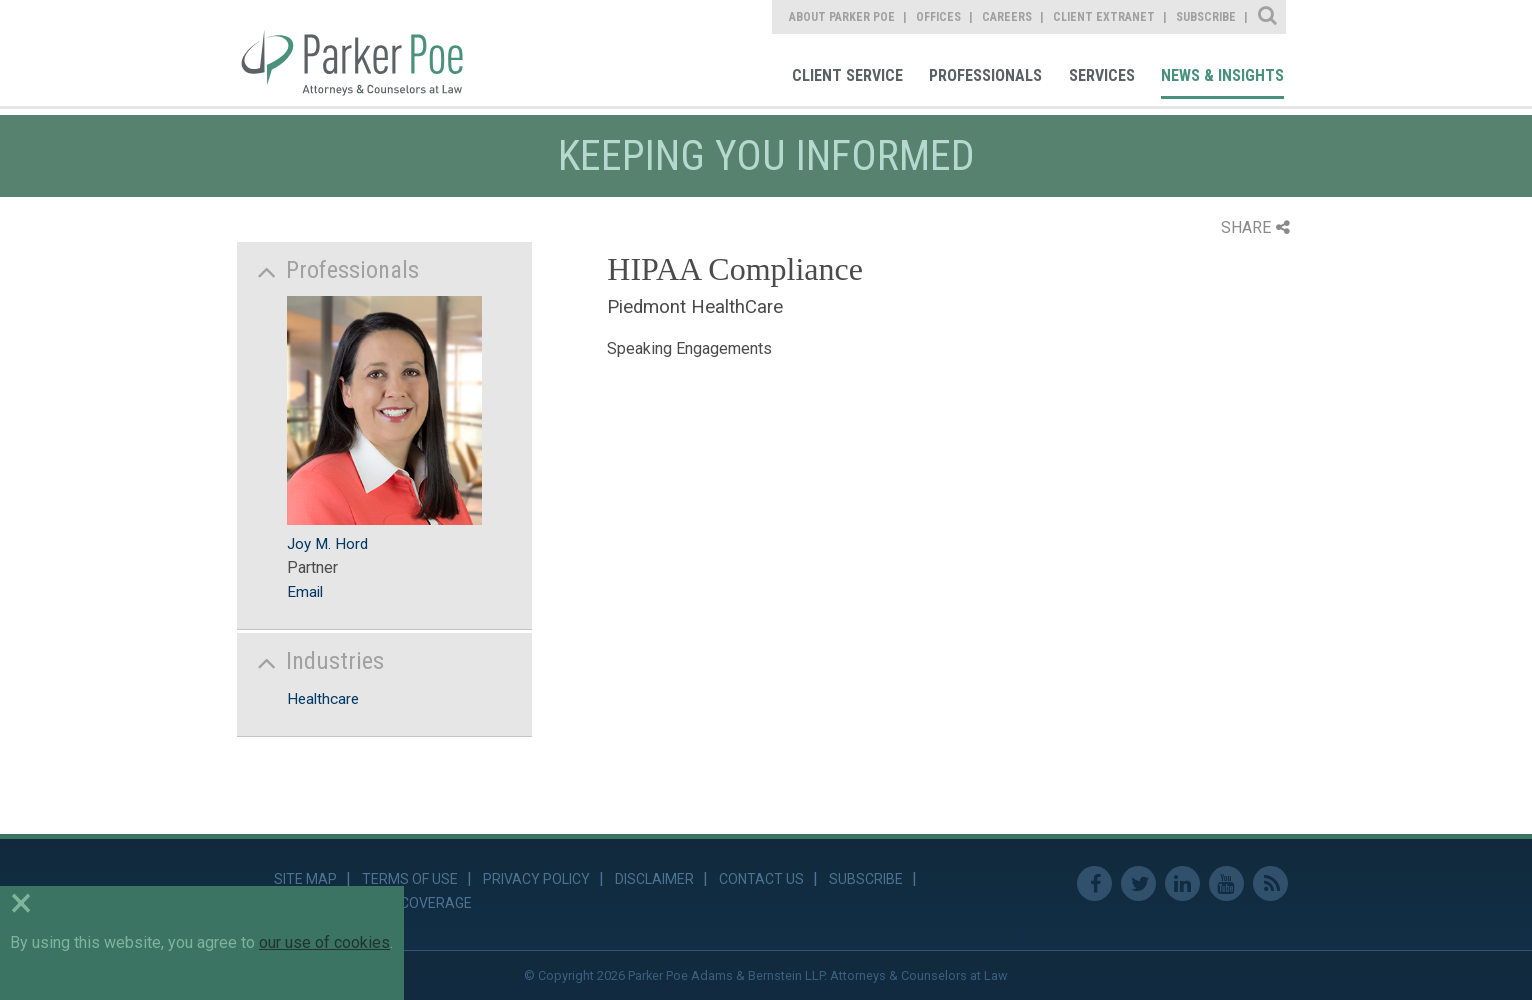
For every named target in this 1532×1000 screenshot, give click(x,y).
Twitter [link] (1138, 883)
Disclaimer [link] (654, 879)
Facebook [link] (1094, 883)
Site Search (1268, 17)
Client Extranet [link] (1104, 17)
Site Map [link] (305, 879)
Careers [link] (1007, 17)
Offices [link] (938, 17)
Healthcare (323, 699)
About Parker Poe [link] (842, 17)
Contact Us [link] (761, 879)
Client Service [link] (847, 75)
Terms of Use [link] (410, 879)
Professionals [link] (985, 75)
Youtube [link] (1226, 883)
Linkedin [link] (1182, 883)
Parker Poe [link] (364, 53)
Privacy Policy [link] (536, 879)
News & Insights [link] (1222, 75)
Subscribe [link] (1206, 17)
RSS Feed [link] (1270, 883)
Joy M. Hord (327, 544)
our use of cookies (324, 942)
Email (305, 592)
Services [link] (1102, 75)
